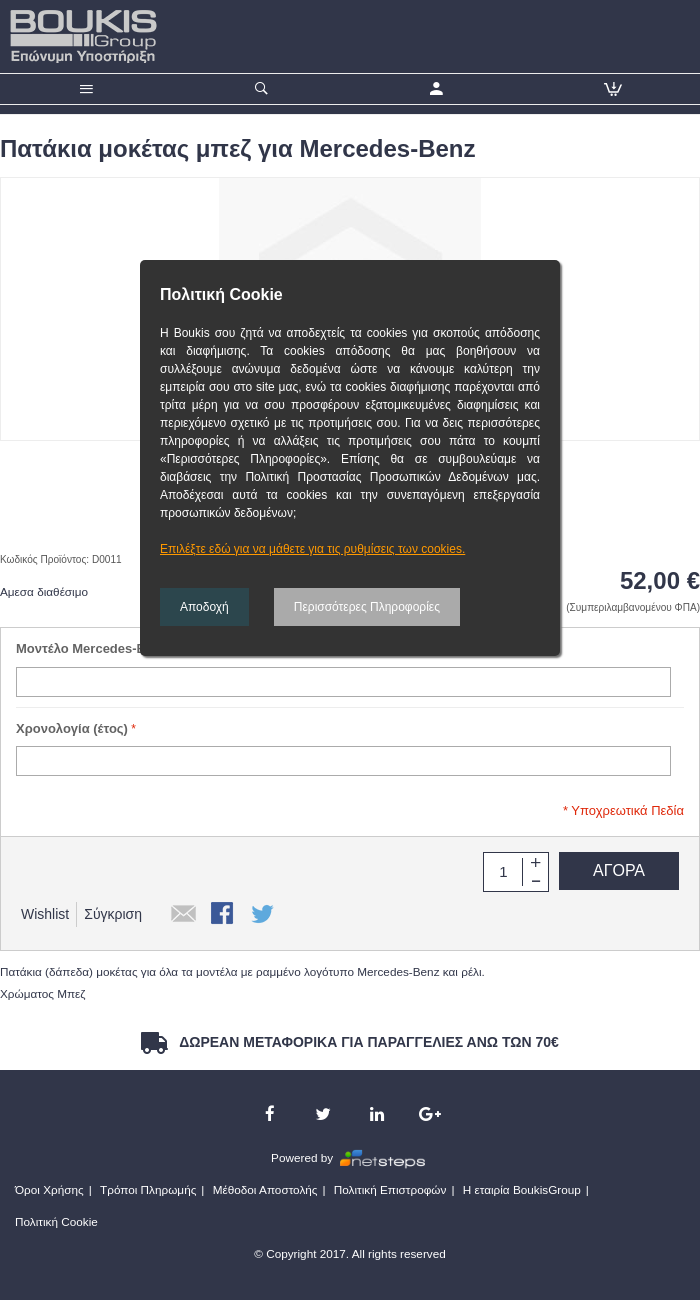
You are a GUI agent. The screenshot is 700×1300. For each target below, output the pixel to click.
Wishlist (45, 914)
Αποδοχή (204, 607)
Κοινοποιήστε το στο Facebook (224, 915)
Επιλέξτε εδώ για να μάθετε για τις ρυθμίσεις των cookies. (312, 549)
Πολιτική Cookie (56, 1221)
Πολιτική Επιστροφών (390, 1189)
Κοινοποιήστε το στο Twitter (264, 915)
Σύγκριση (113, 914)
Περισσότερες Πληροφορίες (367, 607)
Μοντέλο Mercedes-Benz (92, 648)
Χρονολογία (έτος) (72, 728)
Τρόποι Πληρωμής (148, 1189)
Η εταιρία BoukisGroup (522, 1189)
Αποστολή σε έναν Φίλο (184, 915)
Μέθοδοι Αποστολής (265, 1189)
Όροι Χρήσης (49, 1189)
